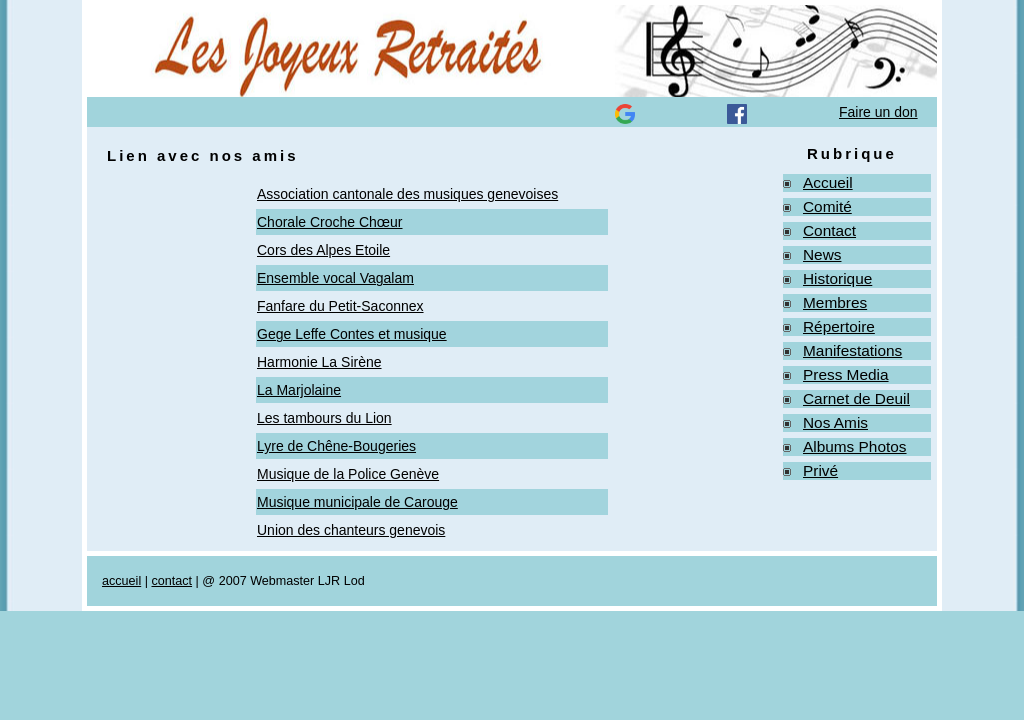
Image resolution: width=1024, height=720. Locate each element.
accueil (121, 581)
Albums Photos (855, 446)
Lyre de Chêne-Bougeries (336, 446)
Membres (835, 302)
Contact (829, 230)
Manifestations (852, 350)
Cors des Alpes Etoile (323, 250)
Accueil (828, 182)
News (822, 254)
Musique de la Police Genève (348, 474)
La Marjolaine (299, 390)
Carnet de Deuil (856, 398)
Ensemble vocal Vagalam (335, 278)
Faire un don (878, 112)
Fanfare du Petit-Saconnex (340, 306)
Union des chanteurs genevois (351, 530)
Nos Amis (835, 422)
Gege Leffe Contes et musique (352, 334)
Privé (820, 470)
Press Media (846, 374)
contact (171, 581)
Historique (837, 278)
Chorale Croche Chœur (330, 222)
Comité (827, 206)
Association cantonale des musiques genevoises (407, 194)
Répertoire (839, 326)
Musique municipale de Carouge (357, 502)
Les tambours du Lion (324, 418)
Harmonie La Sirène (319, 362)
